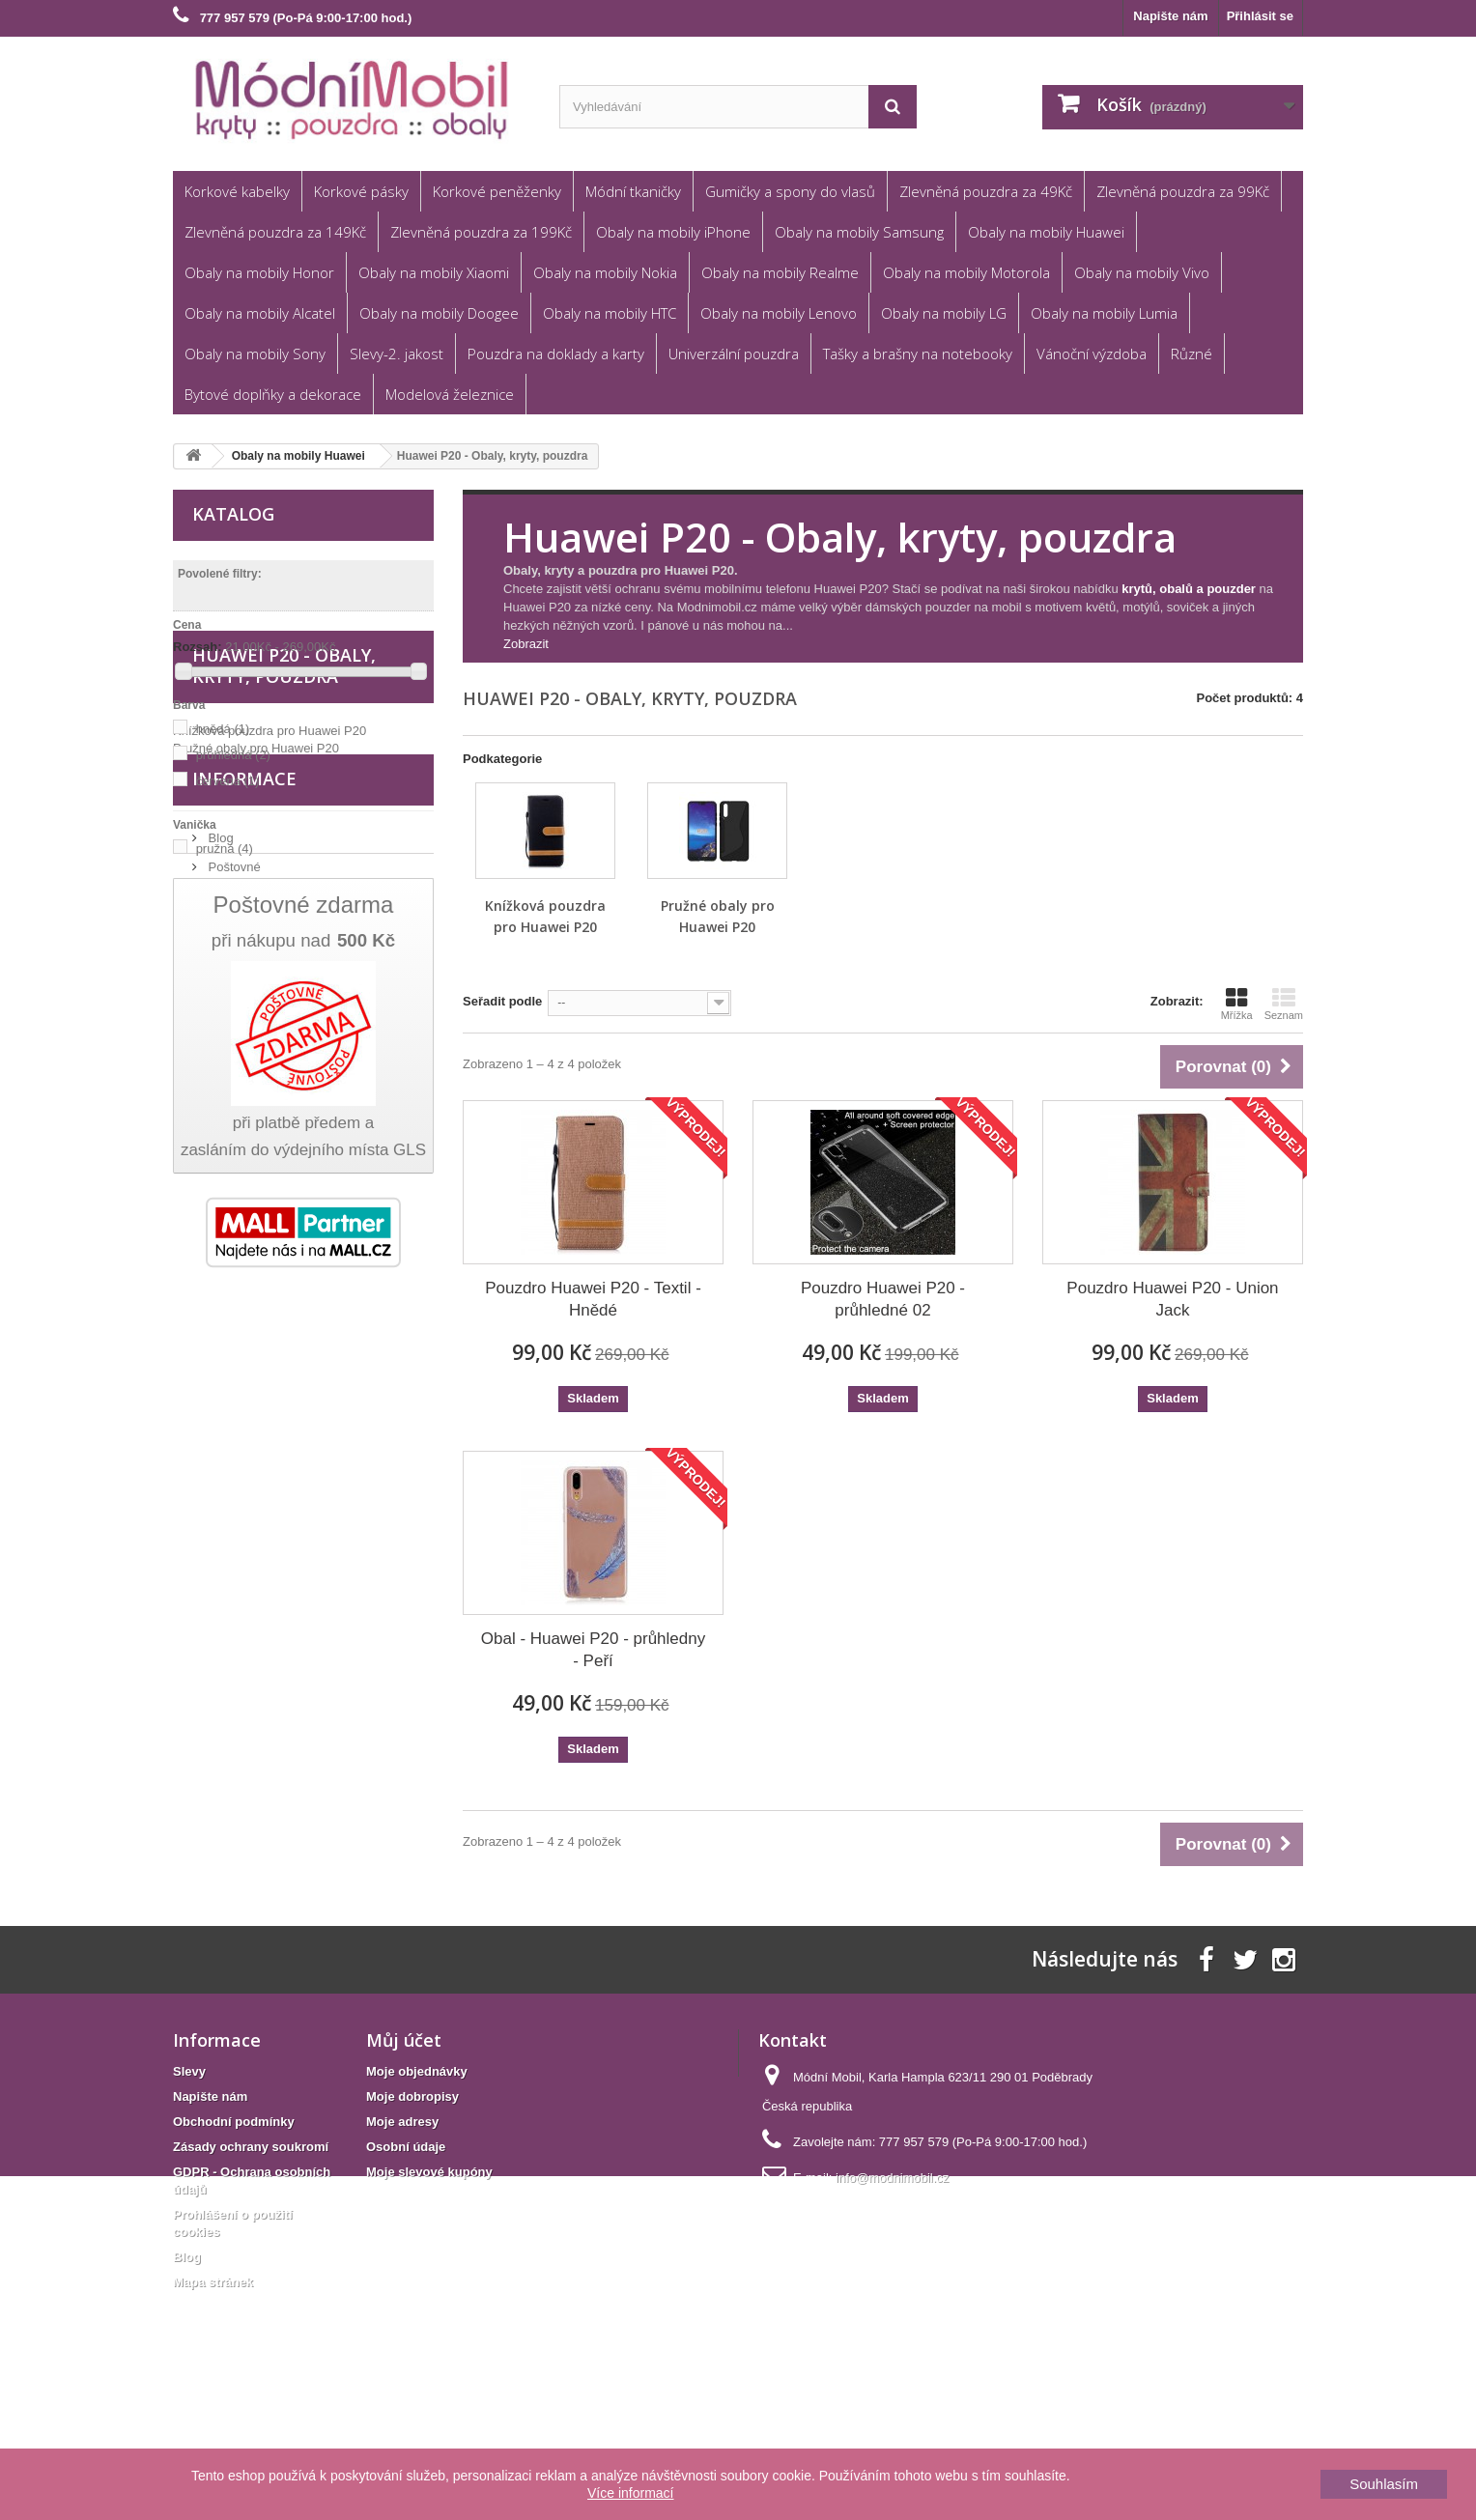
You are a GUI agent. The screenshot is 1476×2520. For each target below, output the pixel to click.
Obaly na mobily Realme (780, 272)
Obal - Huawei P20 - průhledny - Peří (593, 1649)
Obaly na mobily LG (944, 313)
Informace (244, 1301)
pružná (224, 848)
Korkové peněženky (497, 191)
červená (228, 781)
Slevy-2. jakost (396, 353)
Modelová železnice (449, 394)
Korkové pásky (361, 191)
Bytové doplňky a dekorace (272, 394)
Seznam (1283, 1003)
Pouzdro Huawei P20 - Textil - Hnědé (593, 1299)
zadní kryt (233, 942)
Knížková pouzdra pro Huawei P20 (269, 1221)
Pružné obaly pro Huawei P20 (256, 1239)
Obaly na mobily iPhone (673, 231)
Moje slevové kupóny (429, 2287)
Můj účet (403, 2155)
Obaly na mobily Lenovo (778, 313)
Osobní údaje (405, 2262)
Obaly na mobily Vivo (1141, 272)
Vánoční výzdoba (1091, 353)
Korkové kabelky (237, 191)
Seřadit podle (502, 1001)
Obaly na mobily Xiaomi (433, 272)
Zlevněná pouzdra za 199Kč (481, 231)
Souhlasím (1383, 2484)
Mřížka (1237, 1003)
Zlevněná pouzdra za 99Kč (1182, 191)
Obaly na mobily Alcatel (259, 313)
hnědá (223, 729)
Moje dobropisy (412, 2212)
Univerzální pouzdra (733, 353)
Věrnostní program (258, 1468)
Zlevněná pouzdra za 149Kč (275, 231)
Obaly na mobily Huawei (1046, 231)
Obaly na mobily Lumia (1104, 313)
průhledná (233, 755)
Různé (1191, 353)
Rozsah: (197, 646)
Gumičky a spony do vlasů (790, 191)
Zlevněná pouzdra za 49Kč (985, 191)
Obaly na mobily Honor (259, 272)
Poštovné (233, 1381)
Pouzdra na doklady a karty (556, 353)
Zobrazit (526, 644)
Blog (219, 1352)
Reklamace (238, 1410)
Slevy (189, 2187)
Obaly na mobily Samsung (859, 231)
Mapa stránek (213, 2398)
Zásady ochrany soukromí (250, 2262)
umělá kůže (237, 1062)
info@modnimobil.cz (892, 2293)
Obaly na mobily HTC (609, 313)
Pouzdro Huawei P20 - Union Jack (1172, 1299)
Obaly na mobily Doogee (439, 313)
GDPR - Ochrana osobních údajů (298, 1497)
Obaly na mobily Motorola (966, 272)
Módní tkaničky (633, 191)
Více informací (630, 2493)
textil (218, 1036)
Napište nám (1170, 16)
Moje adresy (402, 2237)
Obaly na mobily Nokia (605, 272)
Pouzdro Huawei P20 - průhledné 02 (883, 1299)
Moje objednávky (417, 2187)
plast (218, 1010)
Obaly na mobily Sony (255, 353)
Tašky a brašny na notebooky (917, 353)
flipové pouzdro (248, 916)
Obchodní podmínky (263, 1439)
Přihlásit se (1260, 16)
